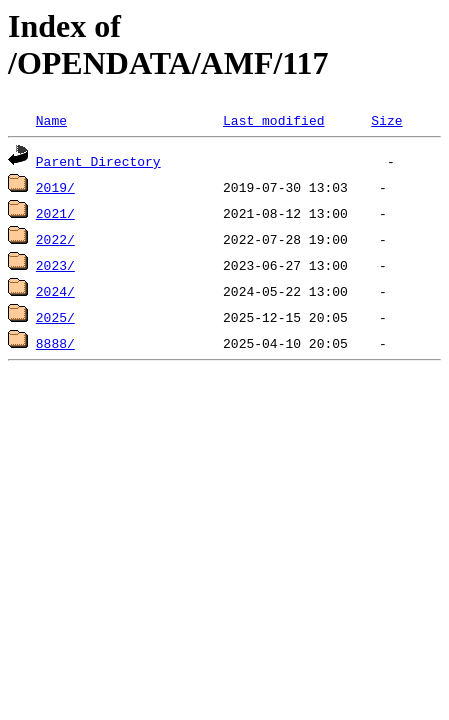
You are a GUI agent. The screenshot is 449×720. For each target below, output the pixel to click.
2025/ (55, 317)
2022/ (55, 239)
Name (51, 120)
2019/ (55, 187)
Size (386, 120)
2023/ (55, 265)
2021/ (55, 213)
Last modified (273, 120)
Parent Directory (98, 161)
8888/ (55, 343)
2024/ (55, 291)
